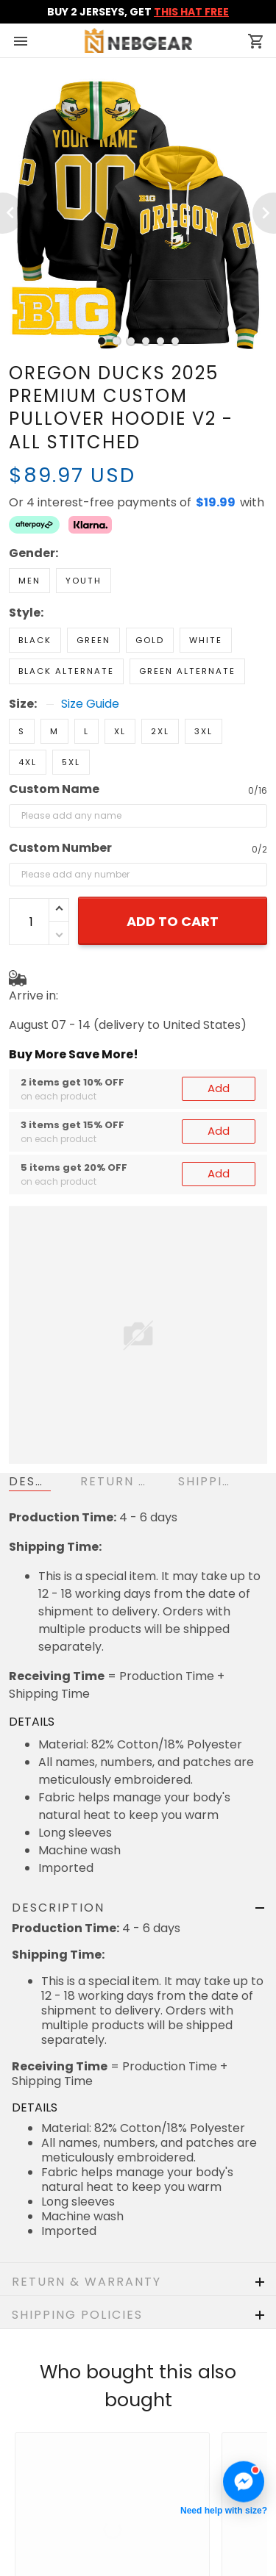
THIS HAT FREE (191, 11)
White (205, 589)
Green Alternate (187, 619)
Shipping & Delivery (64, 2488)
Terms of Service (58, 2555)
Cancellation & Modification (88, 2511)
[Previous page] (12, 213)
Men (29, 529)
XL (120, 680)
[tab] (101, 341)
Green (93, 589)
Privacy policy (49, 2533)
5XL (71, 711)
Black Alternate (66, 619)
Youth (84, 529)
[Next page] (264, 213)
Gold (149, 589)
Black (35, 589)
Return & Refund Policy (74, 2466)
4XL (27, 711)
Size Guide (90, 653)
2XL (160, 680)
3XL (203, 680)
